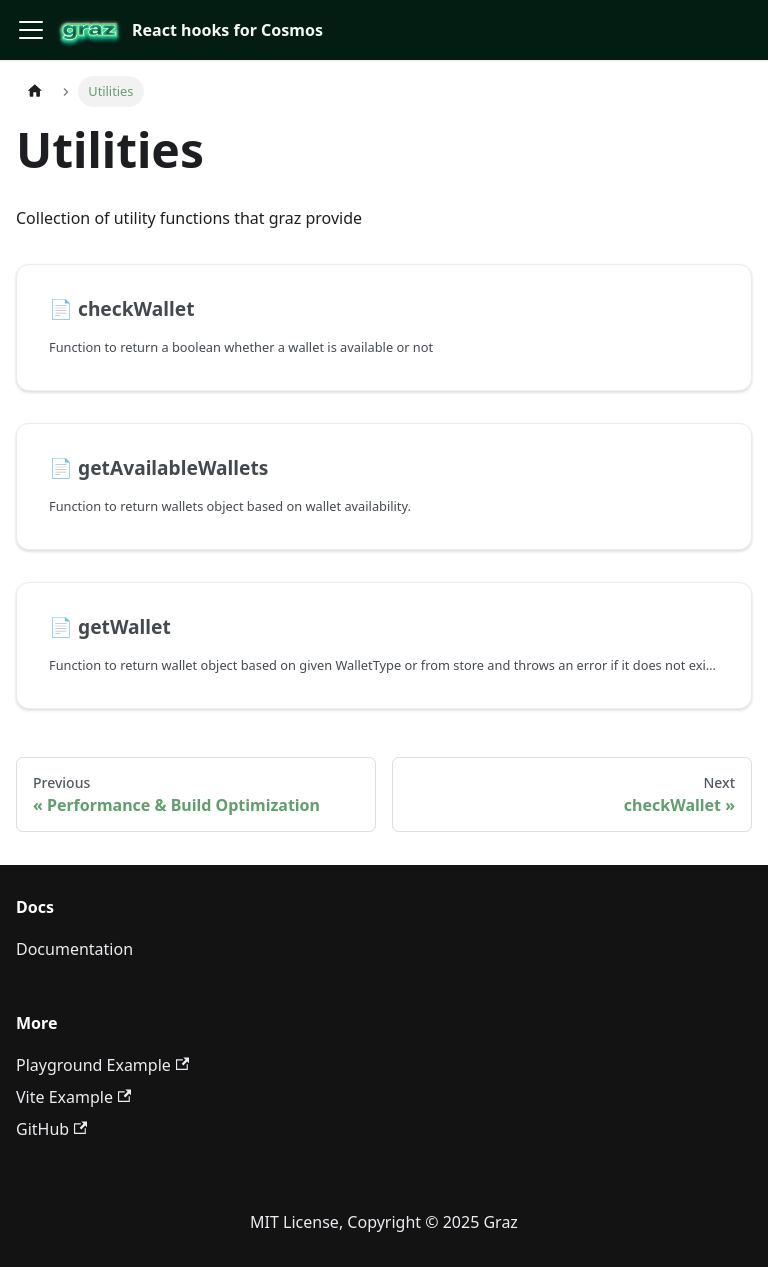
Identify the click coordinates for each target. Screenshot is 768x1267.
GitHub (51, 1129)
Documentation (74, 949)
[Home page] (35, 91)
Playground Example (102, 1065)
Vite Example (73, 1097)
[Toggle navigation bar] (31, 30)
